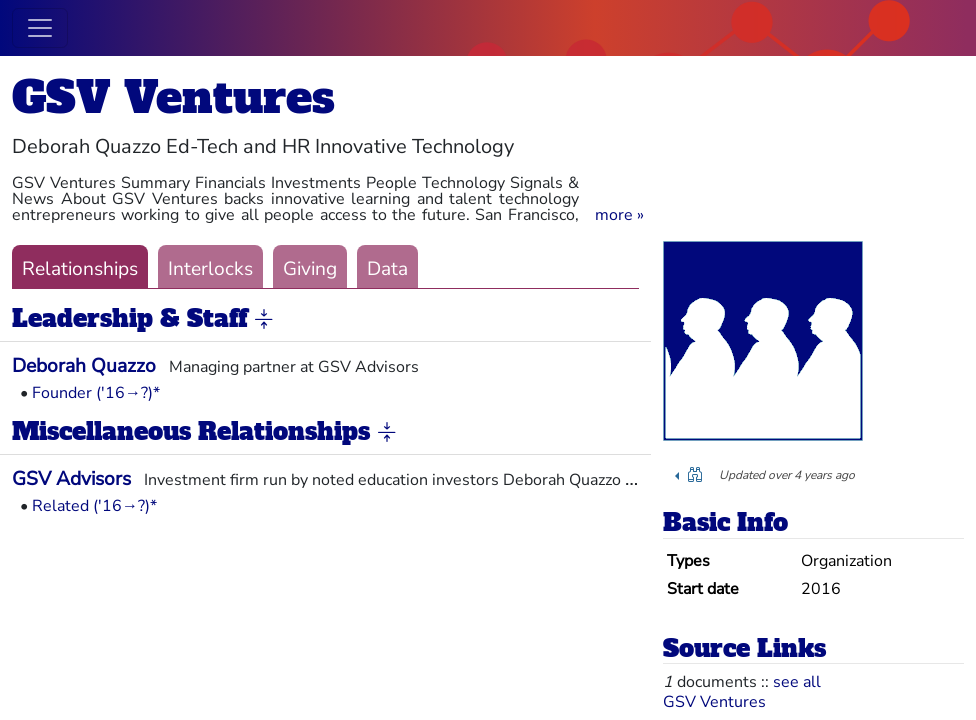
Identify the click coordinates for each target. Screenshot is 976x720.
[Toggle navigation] (40, 28)
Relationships (80, 269)
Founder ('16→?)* (96, 393)
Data (387, 269)
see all (797, 682)
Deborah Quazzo (84, 366)
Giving (310, 269)
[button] (619, 215)
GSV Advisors (71, 479)
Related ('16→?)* (94, 506)
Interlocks (210, 269)
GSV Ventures (173, 97)
